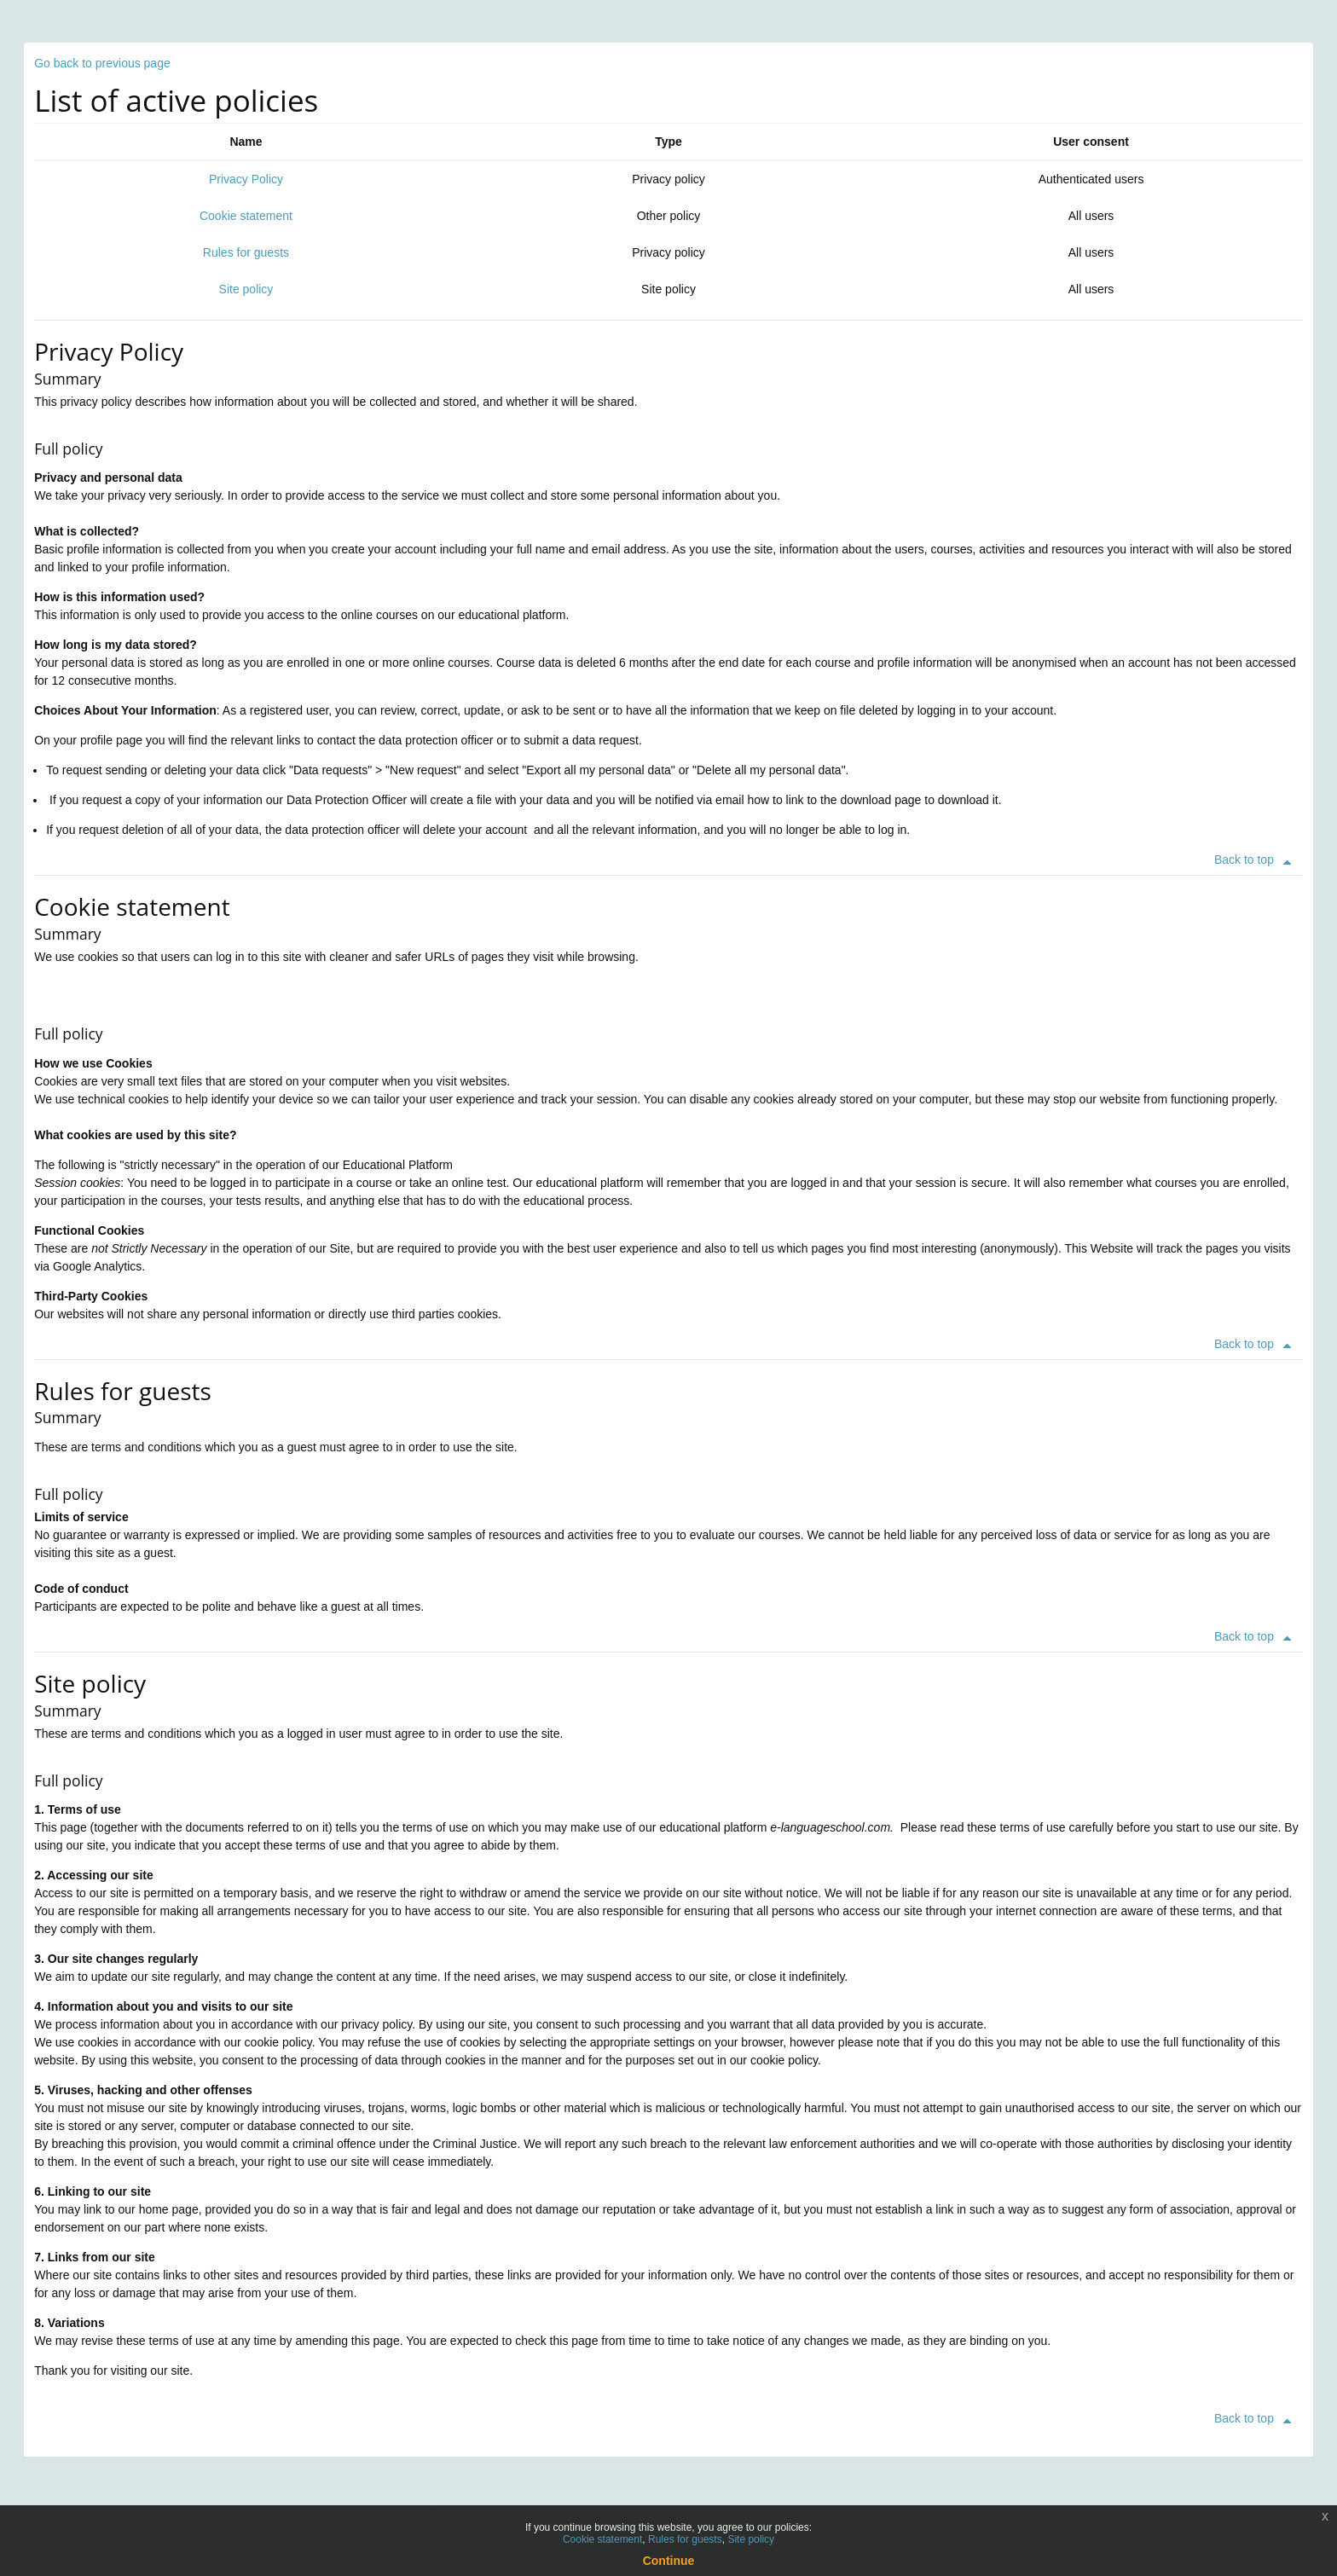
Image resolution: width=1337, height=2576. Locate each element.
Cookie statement (246, 216)
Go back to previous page (102, 63)
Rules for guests (246, 252)
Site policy (246, 289)
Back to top (1255, 859)
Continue (669, 2560)
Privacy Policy (246, 179)
